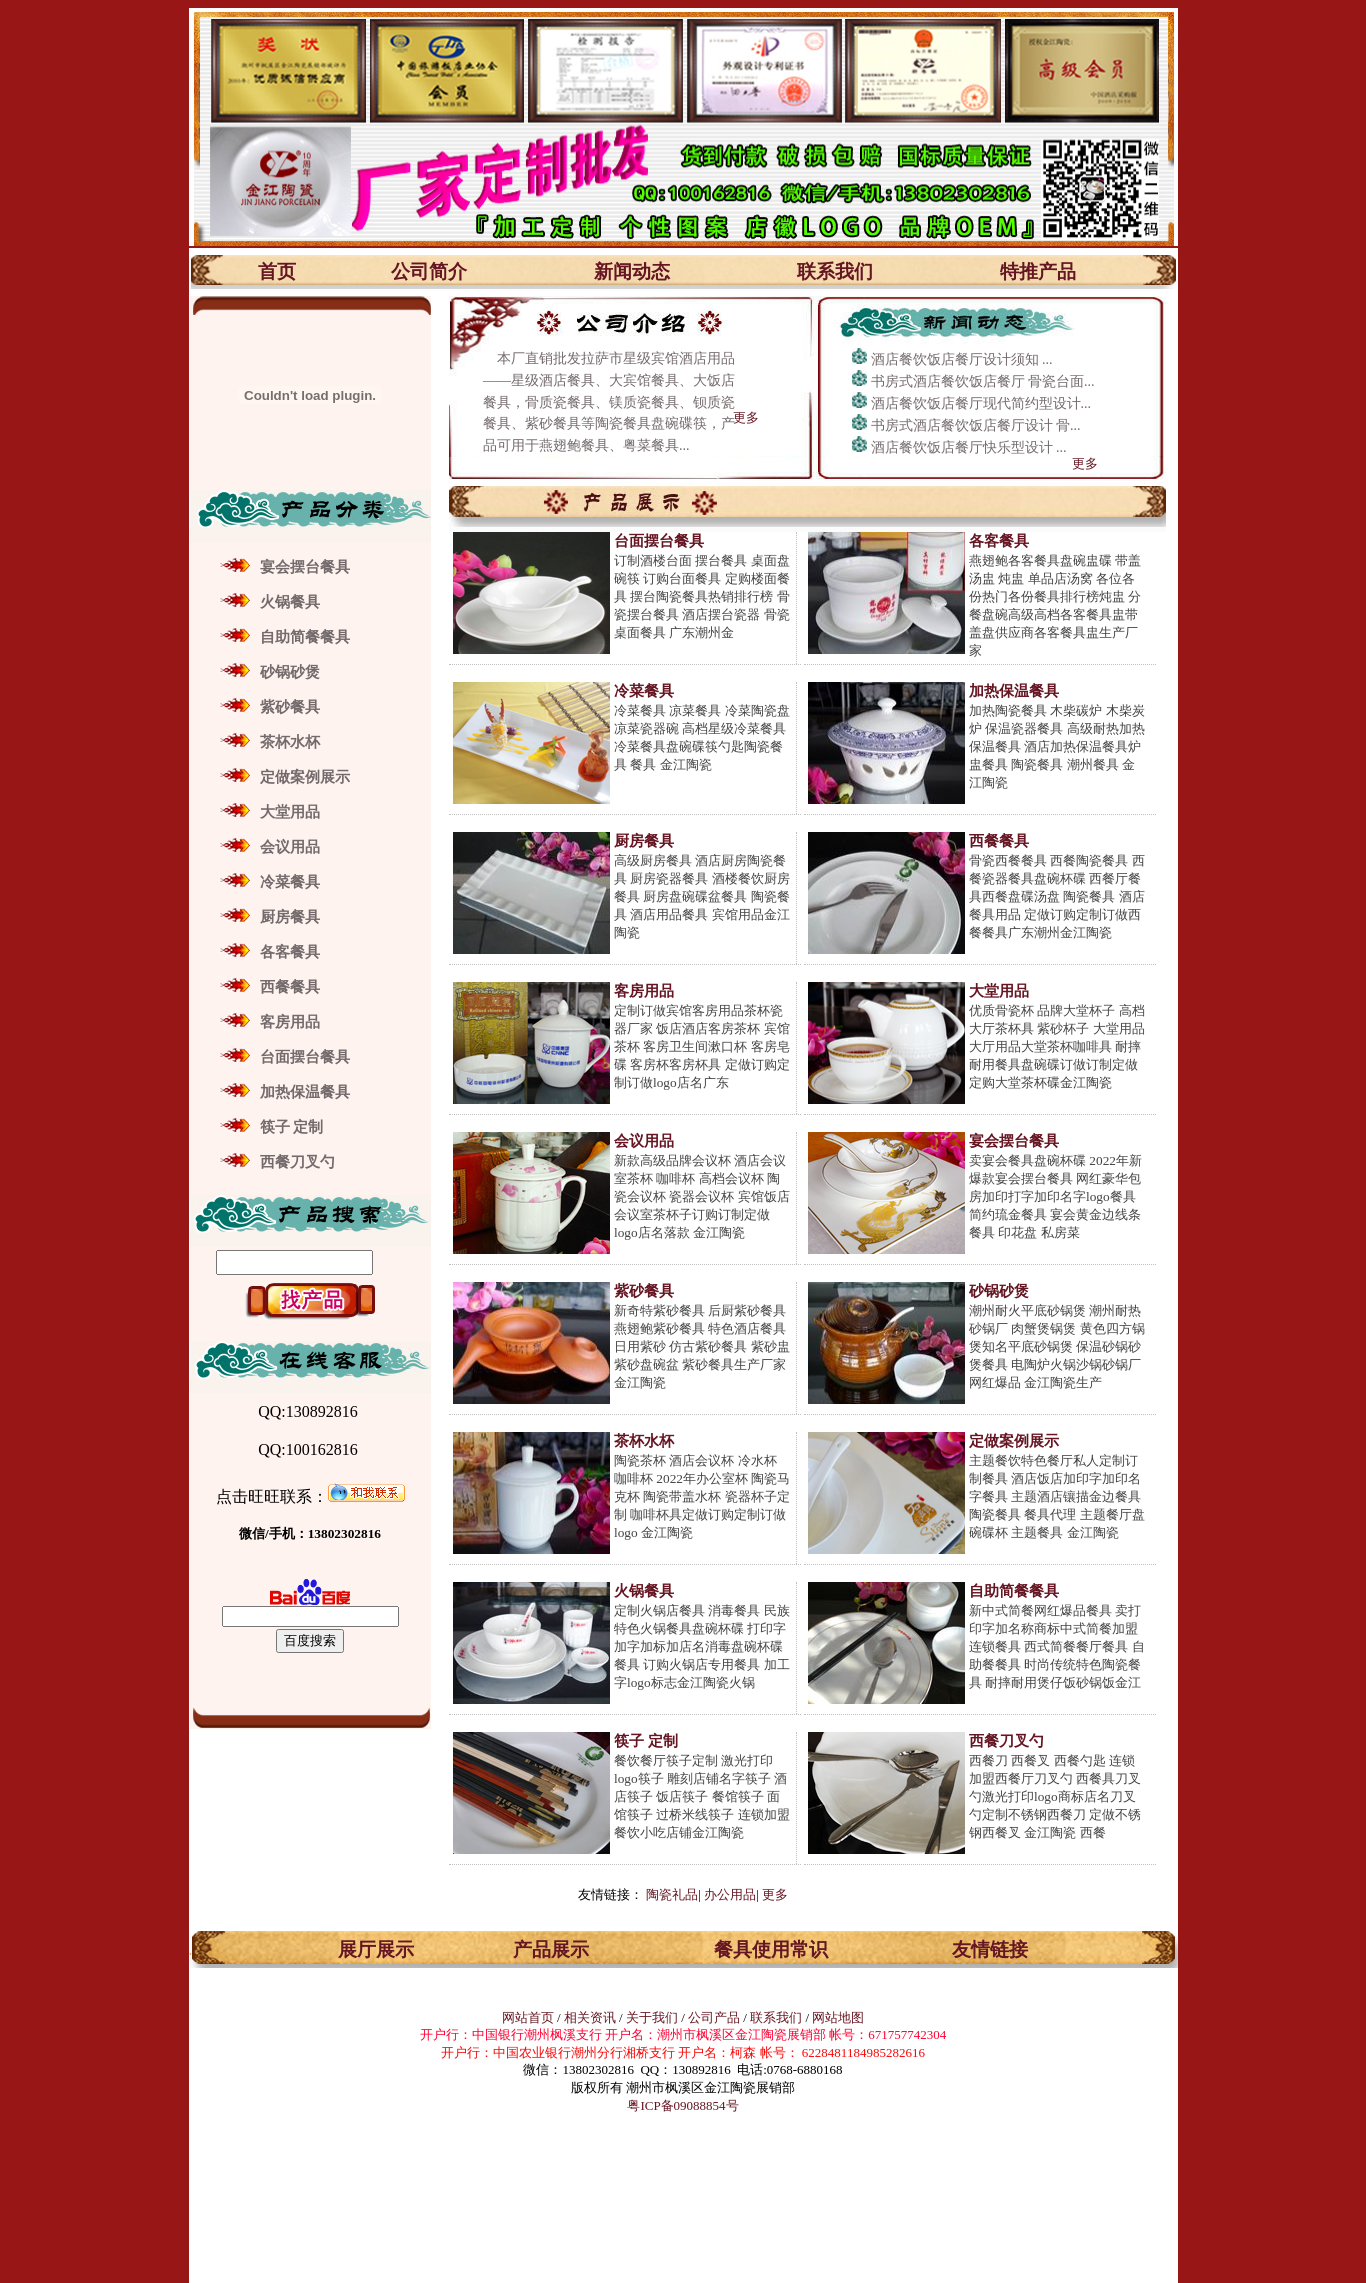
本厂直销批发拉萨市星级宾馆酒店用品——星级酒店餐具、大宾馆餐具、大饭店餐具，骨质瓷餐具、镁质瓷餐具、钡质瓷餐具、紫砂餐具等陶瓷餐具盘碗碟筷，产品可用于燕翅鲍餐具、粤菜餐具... (609, 402)
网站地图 (838, 2017)
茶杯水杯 (290, 742)
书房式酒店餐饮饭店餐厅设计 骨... (976, 425)
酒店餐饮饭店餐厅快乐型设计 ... (969, 447)
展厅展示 (376, 1949)
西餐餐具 (290, 987)
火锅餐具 (290, 602)
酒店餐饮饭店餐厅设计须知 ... (962, 359)
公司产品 (714, 2017)
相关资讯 (590, 2017)
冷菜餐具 (290, 882)
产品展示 (551, 1949)
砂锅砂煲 (290, 672)
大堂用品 (290, 812)
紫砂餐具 (290, 707)
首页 (277, 271)
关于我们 (653, 2017)
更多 (746, 417)
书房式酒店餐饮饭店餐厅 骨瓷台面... (983, 381)
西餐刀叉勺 (297, 1162)
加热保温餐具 (305, 1092)
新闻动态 (632, 271)
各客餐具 (290, 952)
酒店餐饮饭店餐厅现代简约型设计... (981, 403)
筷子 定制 (292, 1127)
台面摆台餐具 (305, 1057)
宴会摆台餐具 (305, 567)
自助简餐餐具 (305, 637)
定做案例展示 (305, 777)
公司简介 (429, 271)
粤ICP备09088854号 (682, 2105)
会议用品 (290, 847)
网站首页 (528, 2017)
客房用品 (290, 1022)
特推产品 (1038, 271)
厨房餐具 (290, 917)
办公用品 (730, 1894)
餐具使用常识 (771, 1949)
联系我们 (835, 271)
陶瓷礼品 (672, 1894)
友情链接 (990, 1949)
